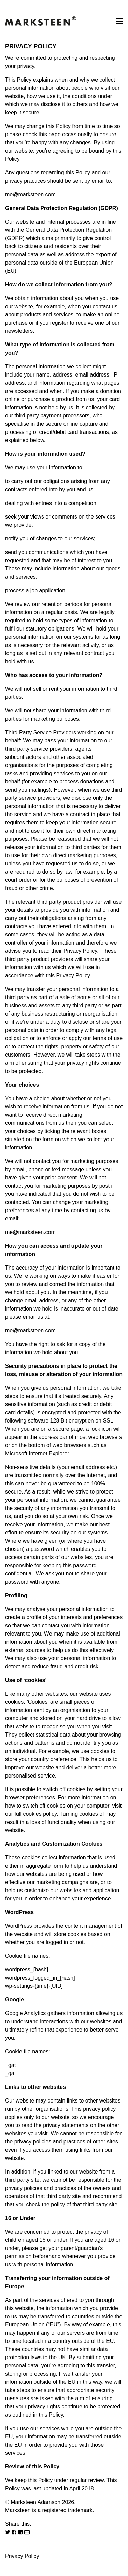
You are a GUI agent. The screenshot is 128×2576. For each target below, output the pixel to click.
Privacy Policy (22, 2556)
